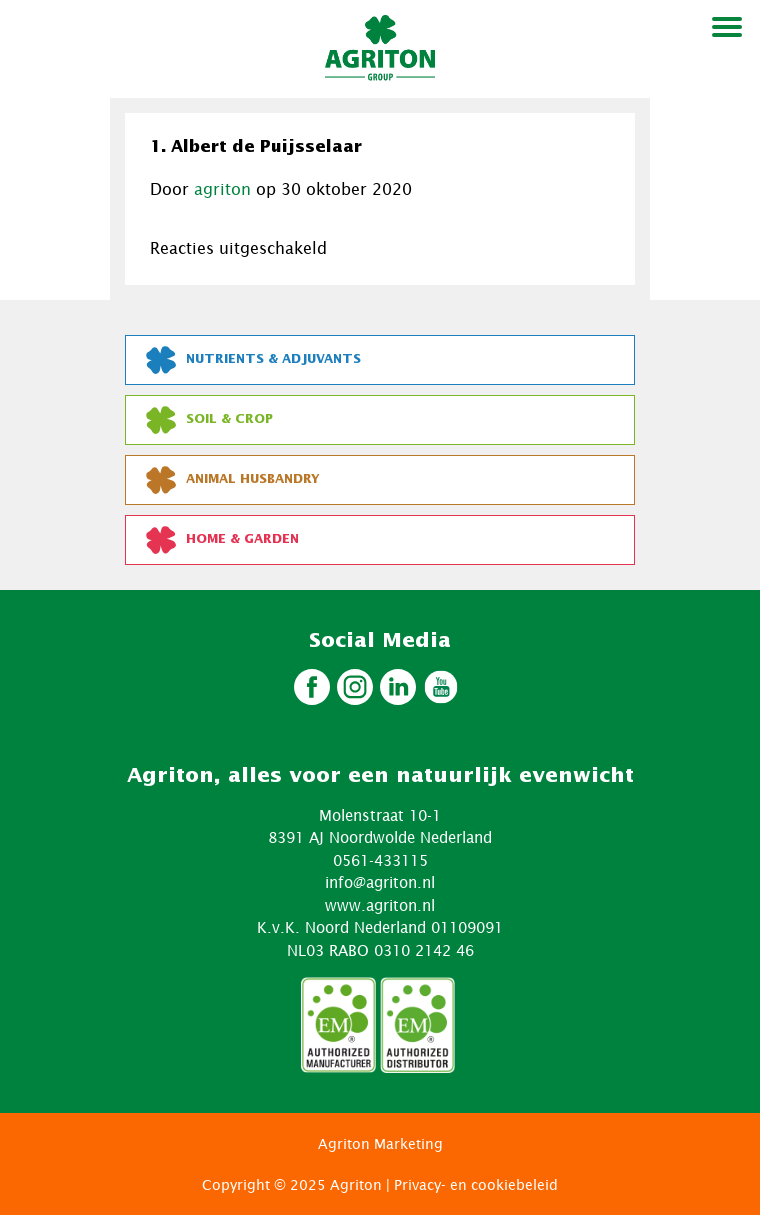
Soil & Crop (209, 420)
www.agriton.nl (380, 905)
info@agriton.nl (380, 882)
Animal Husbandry (233, 480)
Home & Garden (222, 540)
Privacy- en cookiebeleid (476, 1184)
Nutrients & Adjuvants (253, 360)
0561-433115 (380, 860)
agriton (222, 189)
